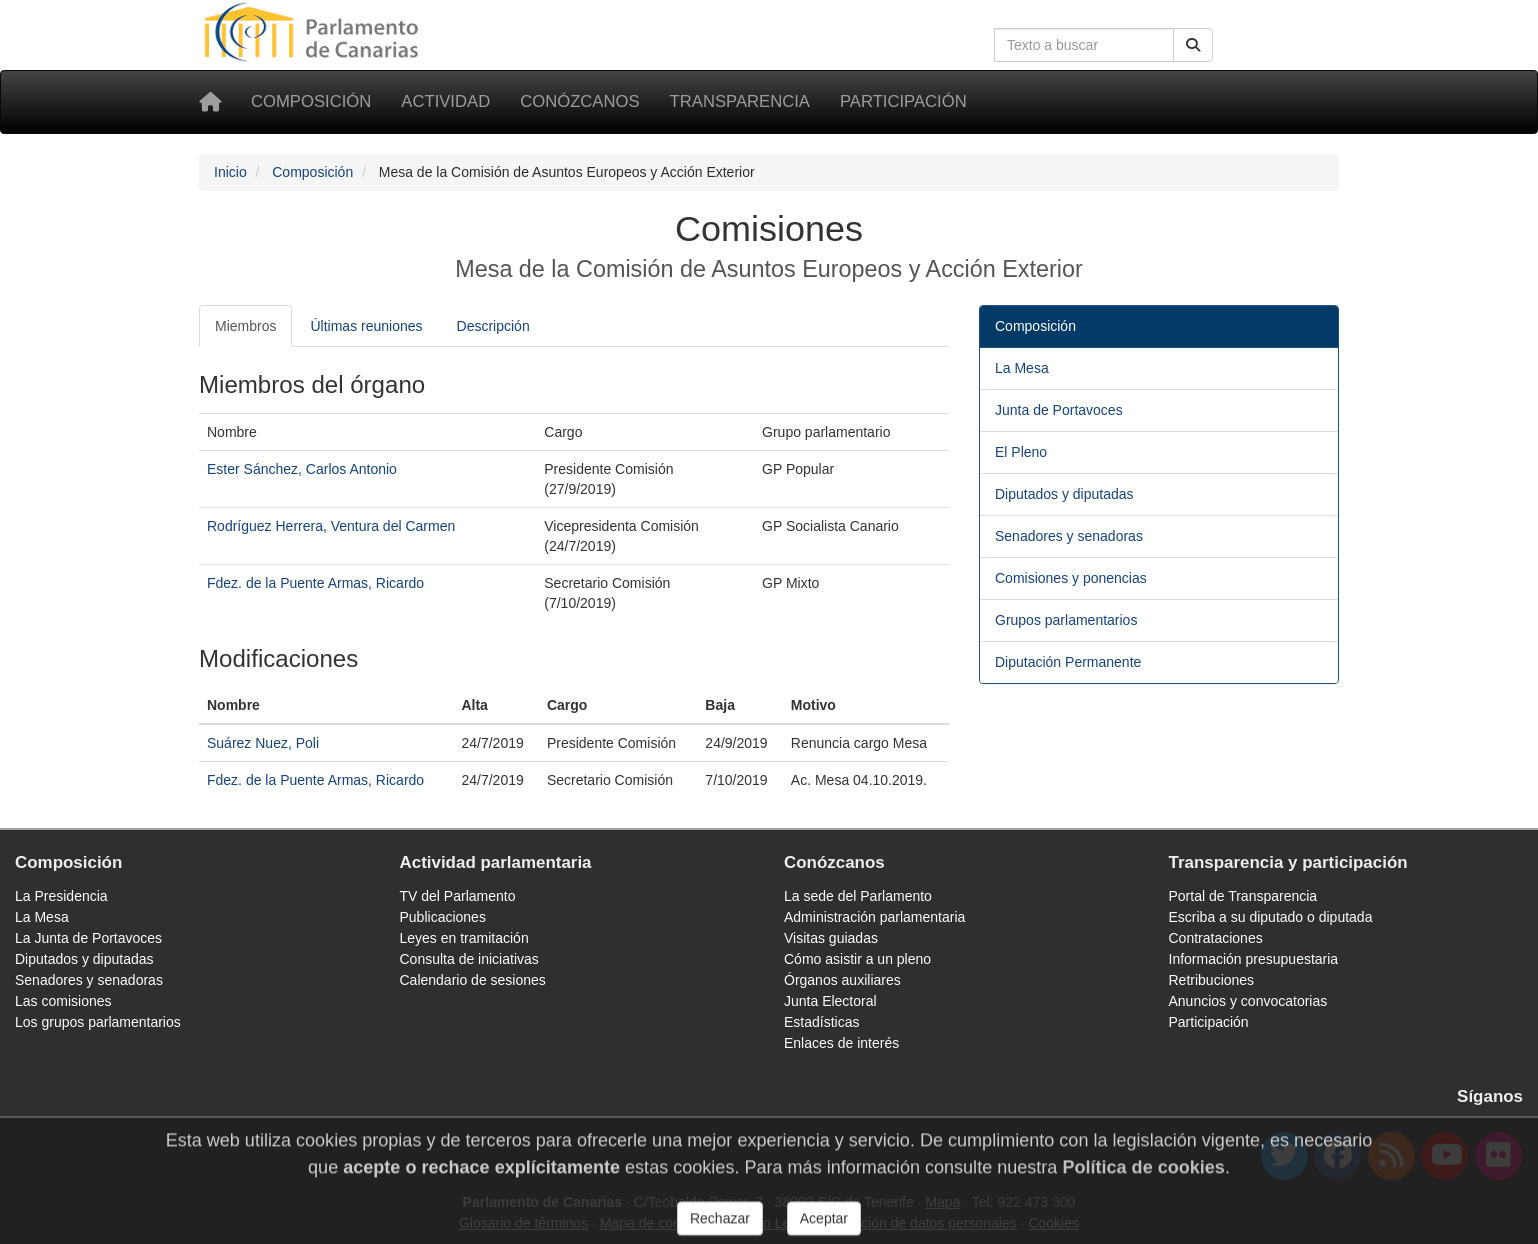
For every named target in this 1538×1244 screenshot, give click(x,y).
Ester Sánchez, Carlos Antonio (302, 469)
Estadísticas (821, 1022)
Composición (311, 101)
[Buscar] (1193, 45)
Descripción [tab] (493, 326)
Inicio (230, 172)
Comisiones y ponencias (1071, 578)
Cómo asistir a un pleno (857, 959)
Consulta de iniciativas (469, 959)
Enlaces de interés (841, 1043)
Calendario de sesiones (473, 980)
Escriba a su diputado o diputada (1271, 917)
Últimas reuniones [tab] (366, 326)
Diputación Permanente (1068, 662)
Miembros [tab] (245, 326)
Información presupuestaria (1254, 959)
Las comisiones (63, 1001)
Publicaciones (443, 917)
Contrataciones (1216, 938)
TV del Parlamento (458, 896)
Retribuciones (1212, 980)
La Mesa (1022, 368)
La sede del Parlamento (858, 896)
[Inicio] (210, 102)
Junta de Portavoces (1059, 410)
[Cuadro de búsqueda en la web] (1084, 45)
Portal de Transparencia (1243, 896)
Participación (903, 101)
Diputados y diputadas (1064, 494)
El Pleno (1021, 452)
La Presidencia (61, 896)
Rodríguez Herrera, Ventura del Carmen (331, 526)
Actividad (445, 101)
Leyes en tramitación (464, 938)
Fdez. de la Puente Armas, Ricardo (315, 583)
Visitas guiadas (831, 938)
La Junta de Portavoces (88, 938)
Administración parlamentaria (874, 917)
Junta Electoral (830, 1001)
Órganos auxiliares (842, 980)
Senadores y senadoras (1069, 536)
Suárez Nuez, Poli (263, 743)
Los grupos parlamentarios (98, 1022)
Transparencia (740, 101)
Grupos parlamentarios (1066, 620)
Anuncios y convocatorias (1248, 1001)
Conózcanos (579, 101)
